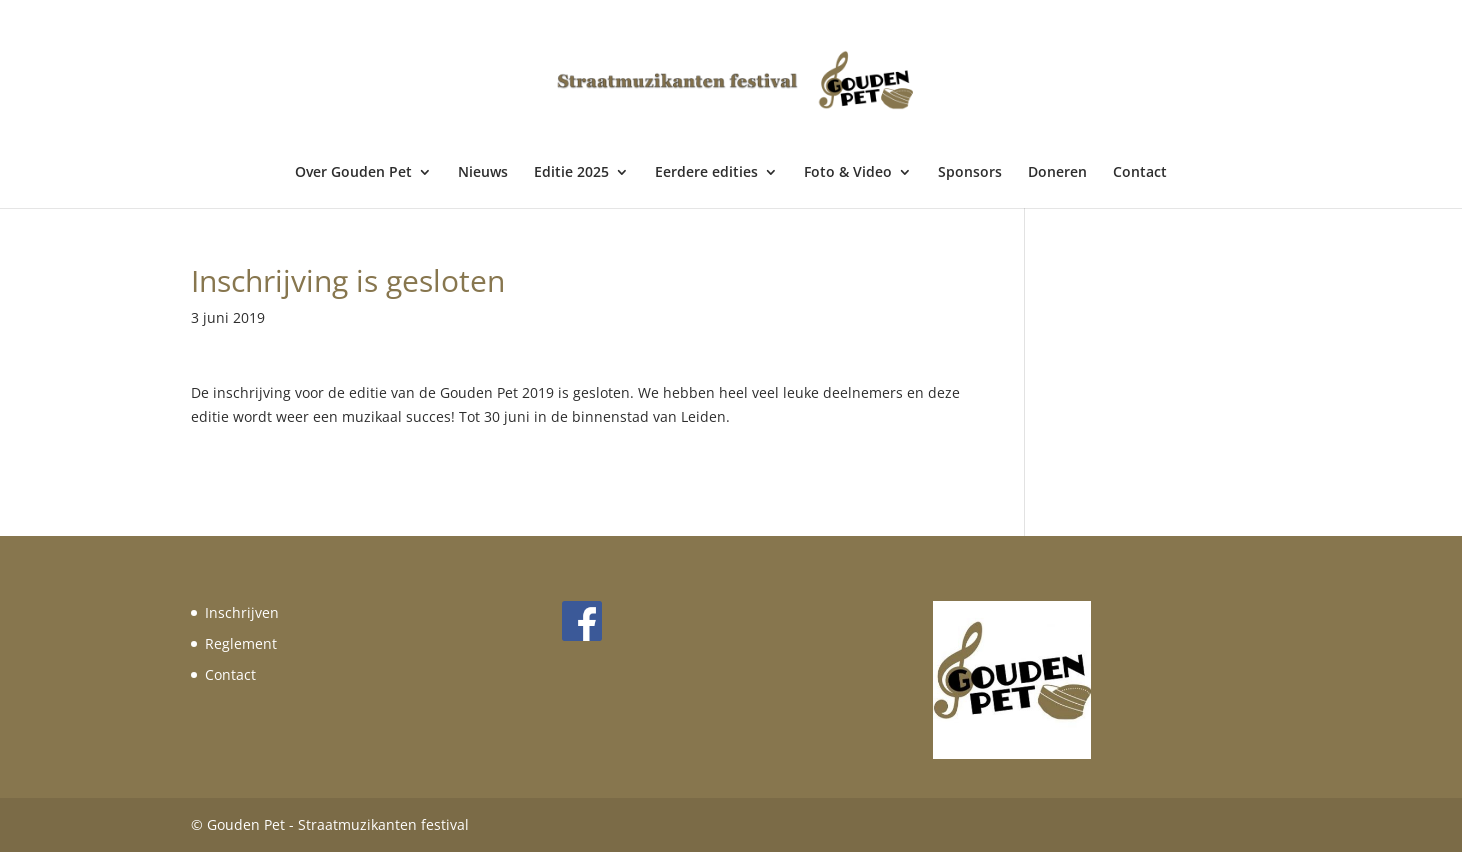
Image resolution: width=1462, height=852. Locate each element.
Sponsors (970, 173)
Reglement (241, 643)
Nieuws (483, 173)
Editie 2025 (571, 173)
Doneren (1057, 173)
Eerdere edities (706, 173)
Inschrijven (242, 612)
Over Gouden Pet (353, 173)
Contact (1140, 173)
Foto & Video (848, 173)
